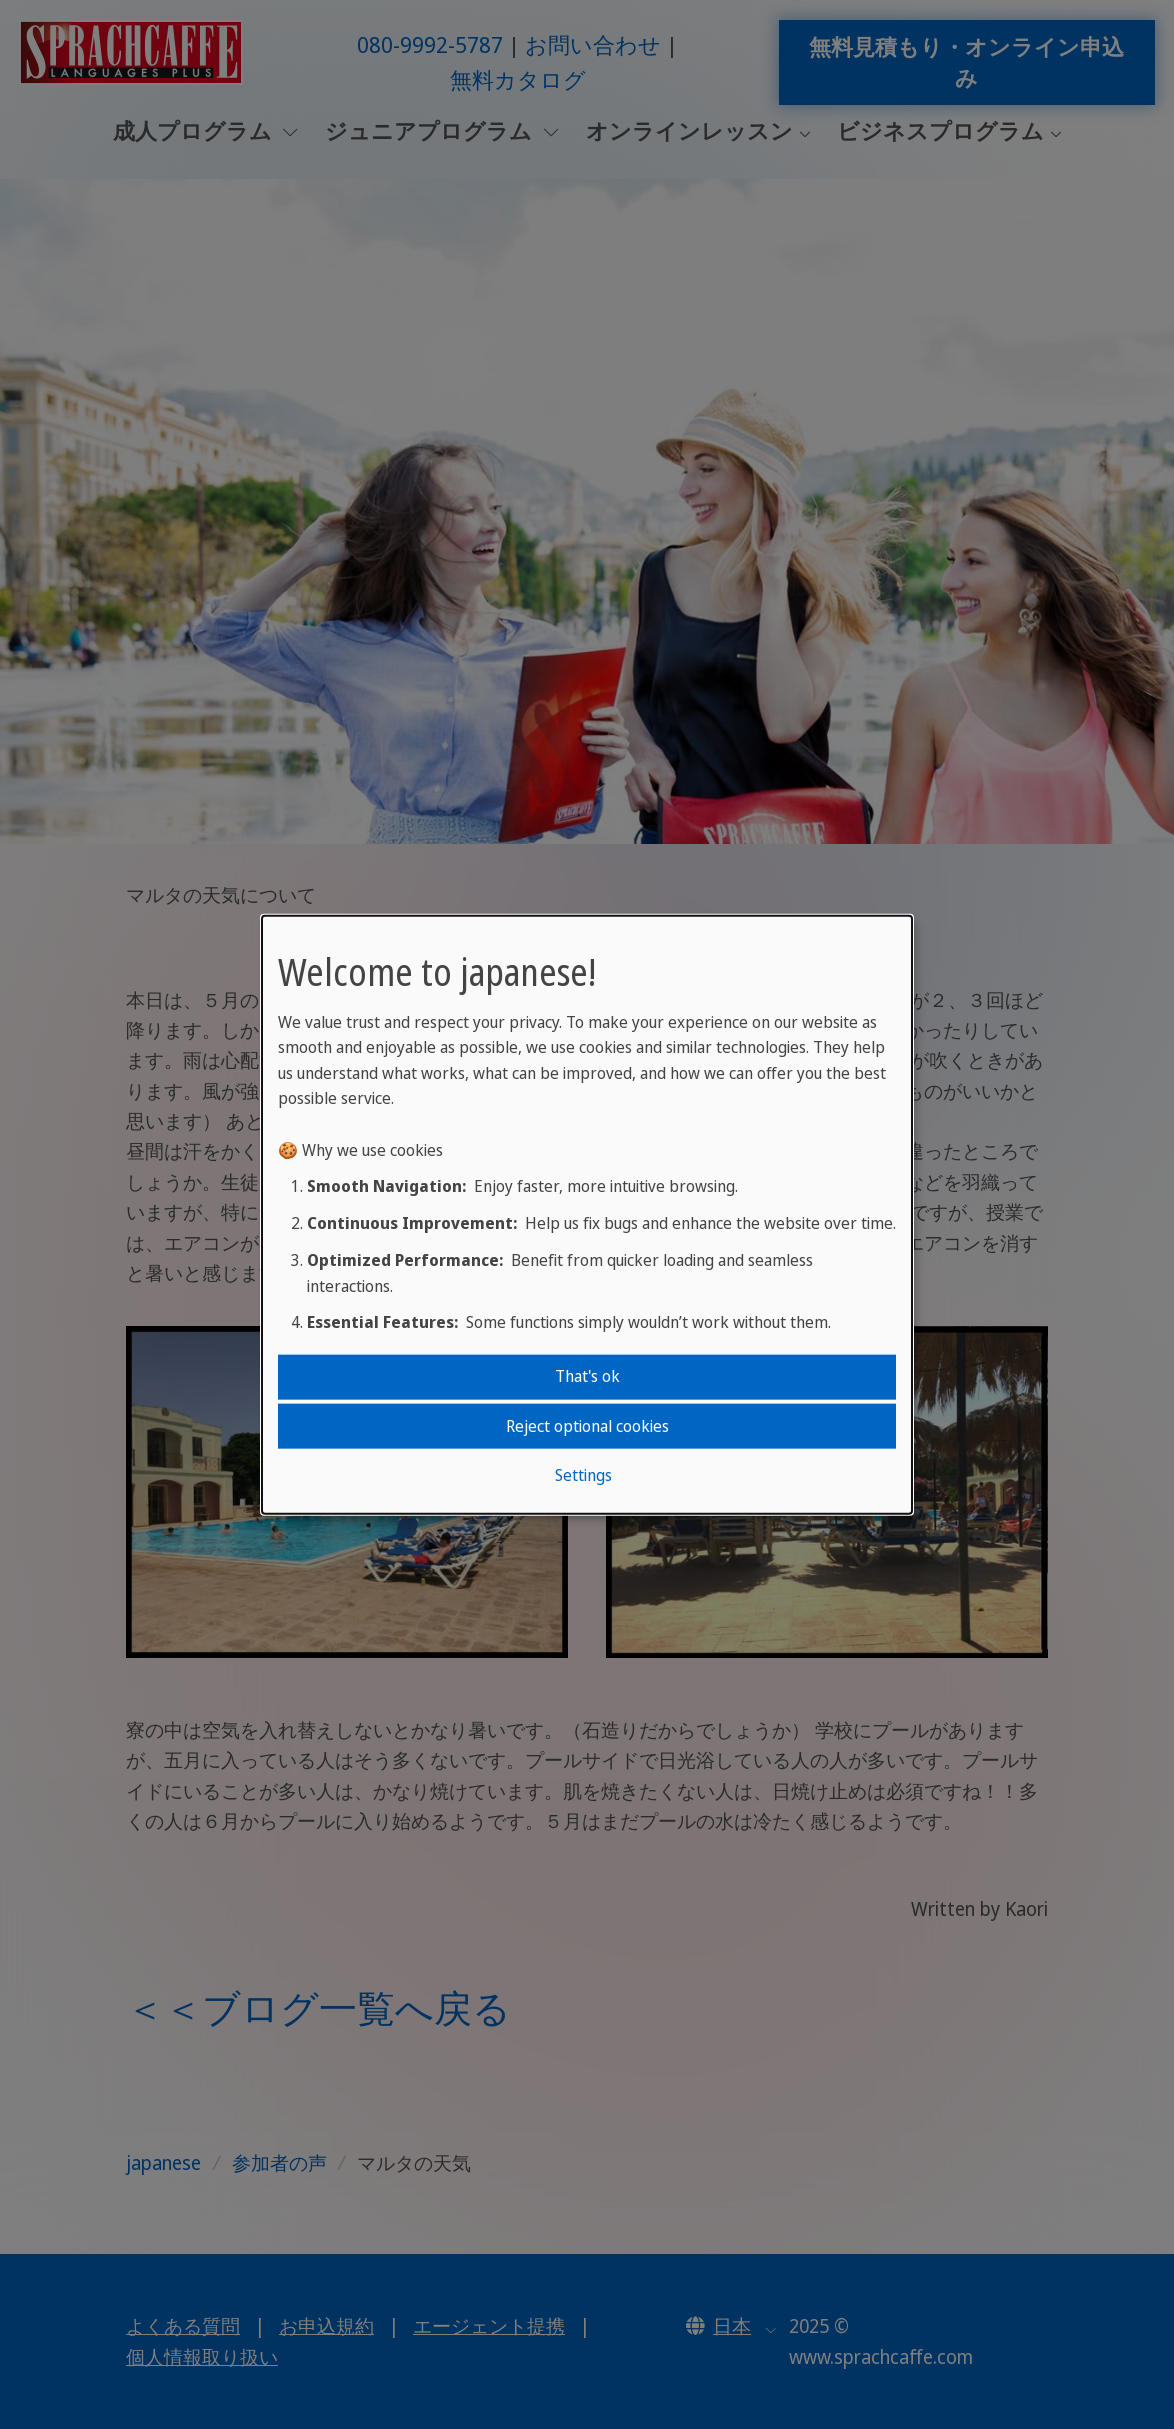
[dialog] (587, 1214)
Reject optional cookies (587, 1425)
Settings (583, 1475)
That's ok (587, 1376)
